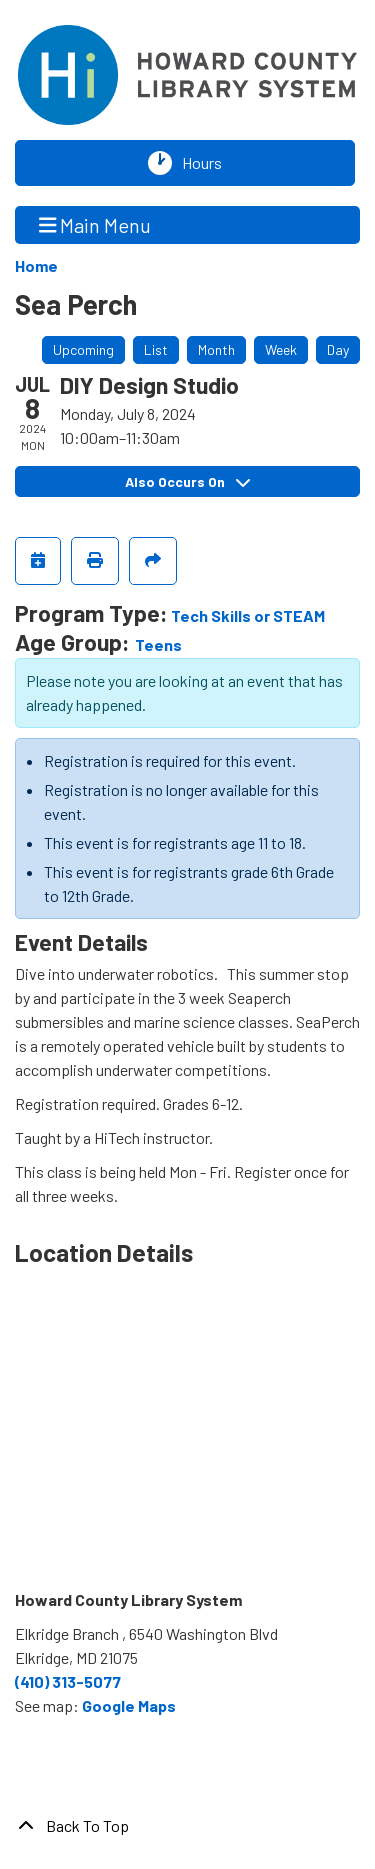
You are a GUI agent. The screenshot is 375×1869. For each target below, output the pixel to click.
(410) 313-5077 (68, 1681)
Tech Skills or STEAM (248, 615)
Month (216, 349)
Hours (206, 163)
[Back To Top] (187, 1826)
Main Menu (95, 224)
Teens (158, 644)
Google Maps (129, 1705)
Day (338, 349)
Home (36, 265)
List (156, 349)
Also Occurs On (187, 481)
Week (281, 349)
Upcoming (83, 349)
